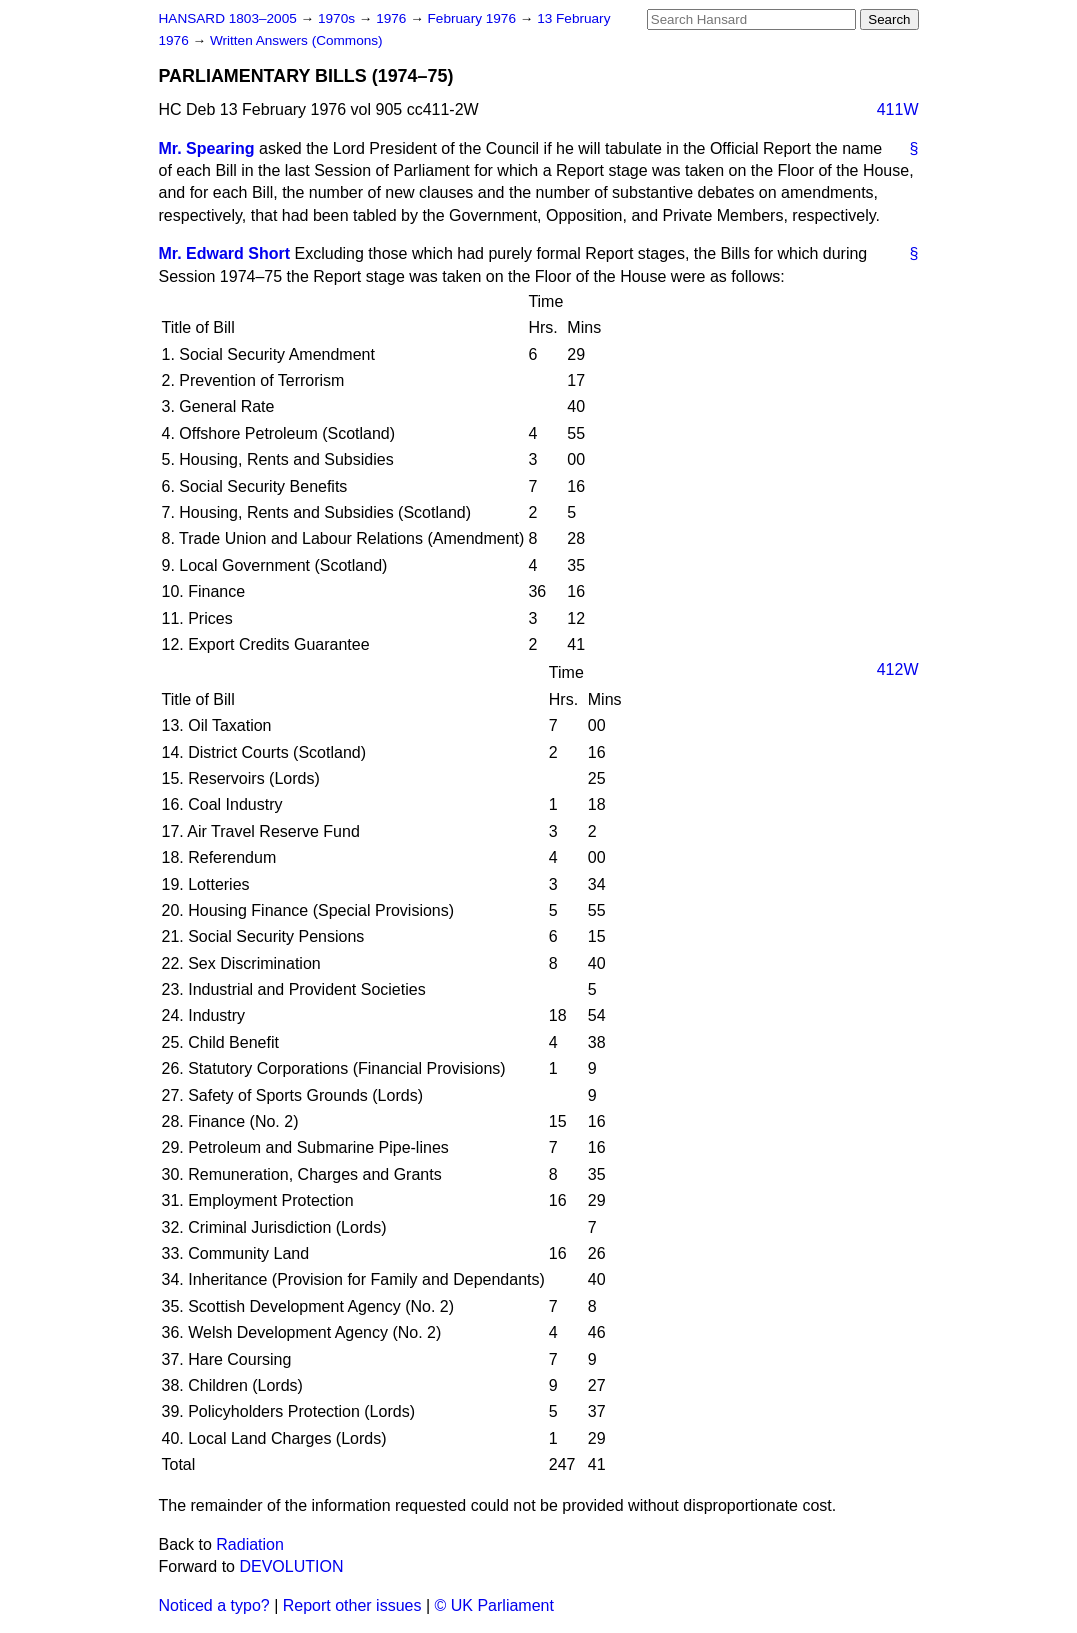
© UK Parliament (494, 1605)
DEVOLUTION (291, 1566)
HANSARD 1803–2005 (228, 18)
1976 (393, 18)
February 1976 (474, 18)
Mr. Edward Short (225, 253)
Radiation (250, 1544)
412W (898, 669)
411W (898, 109)
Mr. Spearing (207, 148)
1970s (338, 18)
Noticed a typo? (214, 1605)
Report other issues (352, 1605)
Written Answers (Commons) (296, 40)
